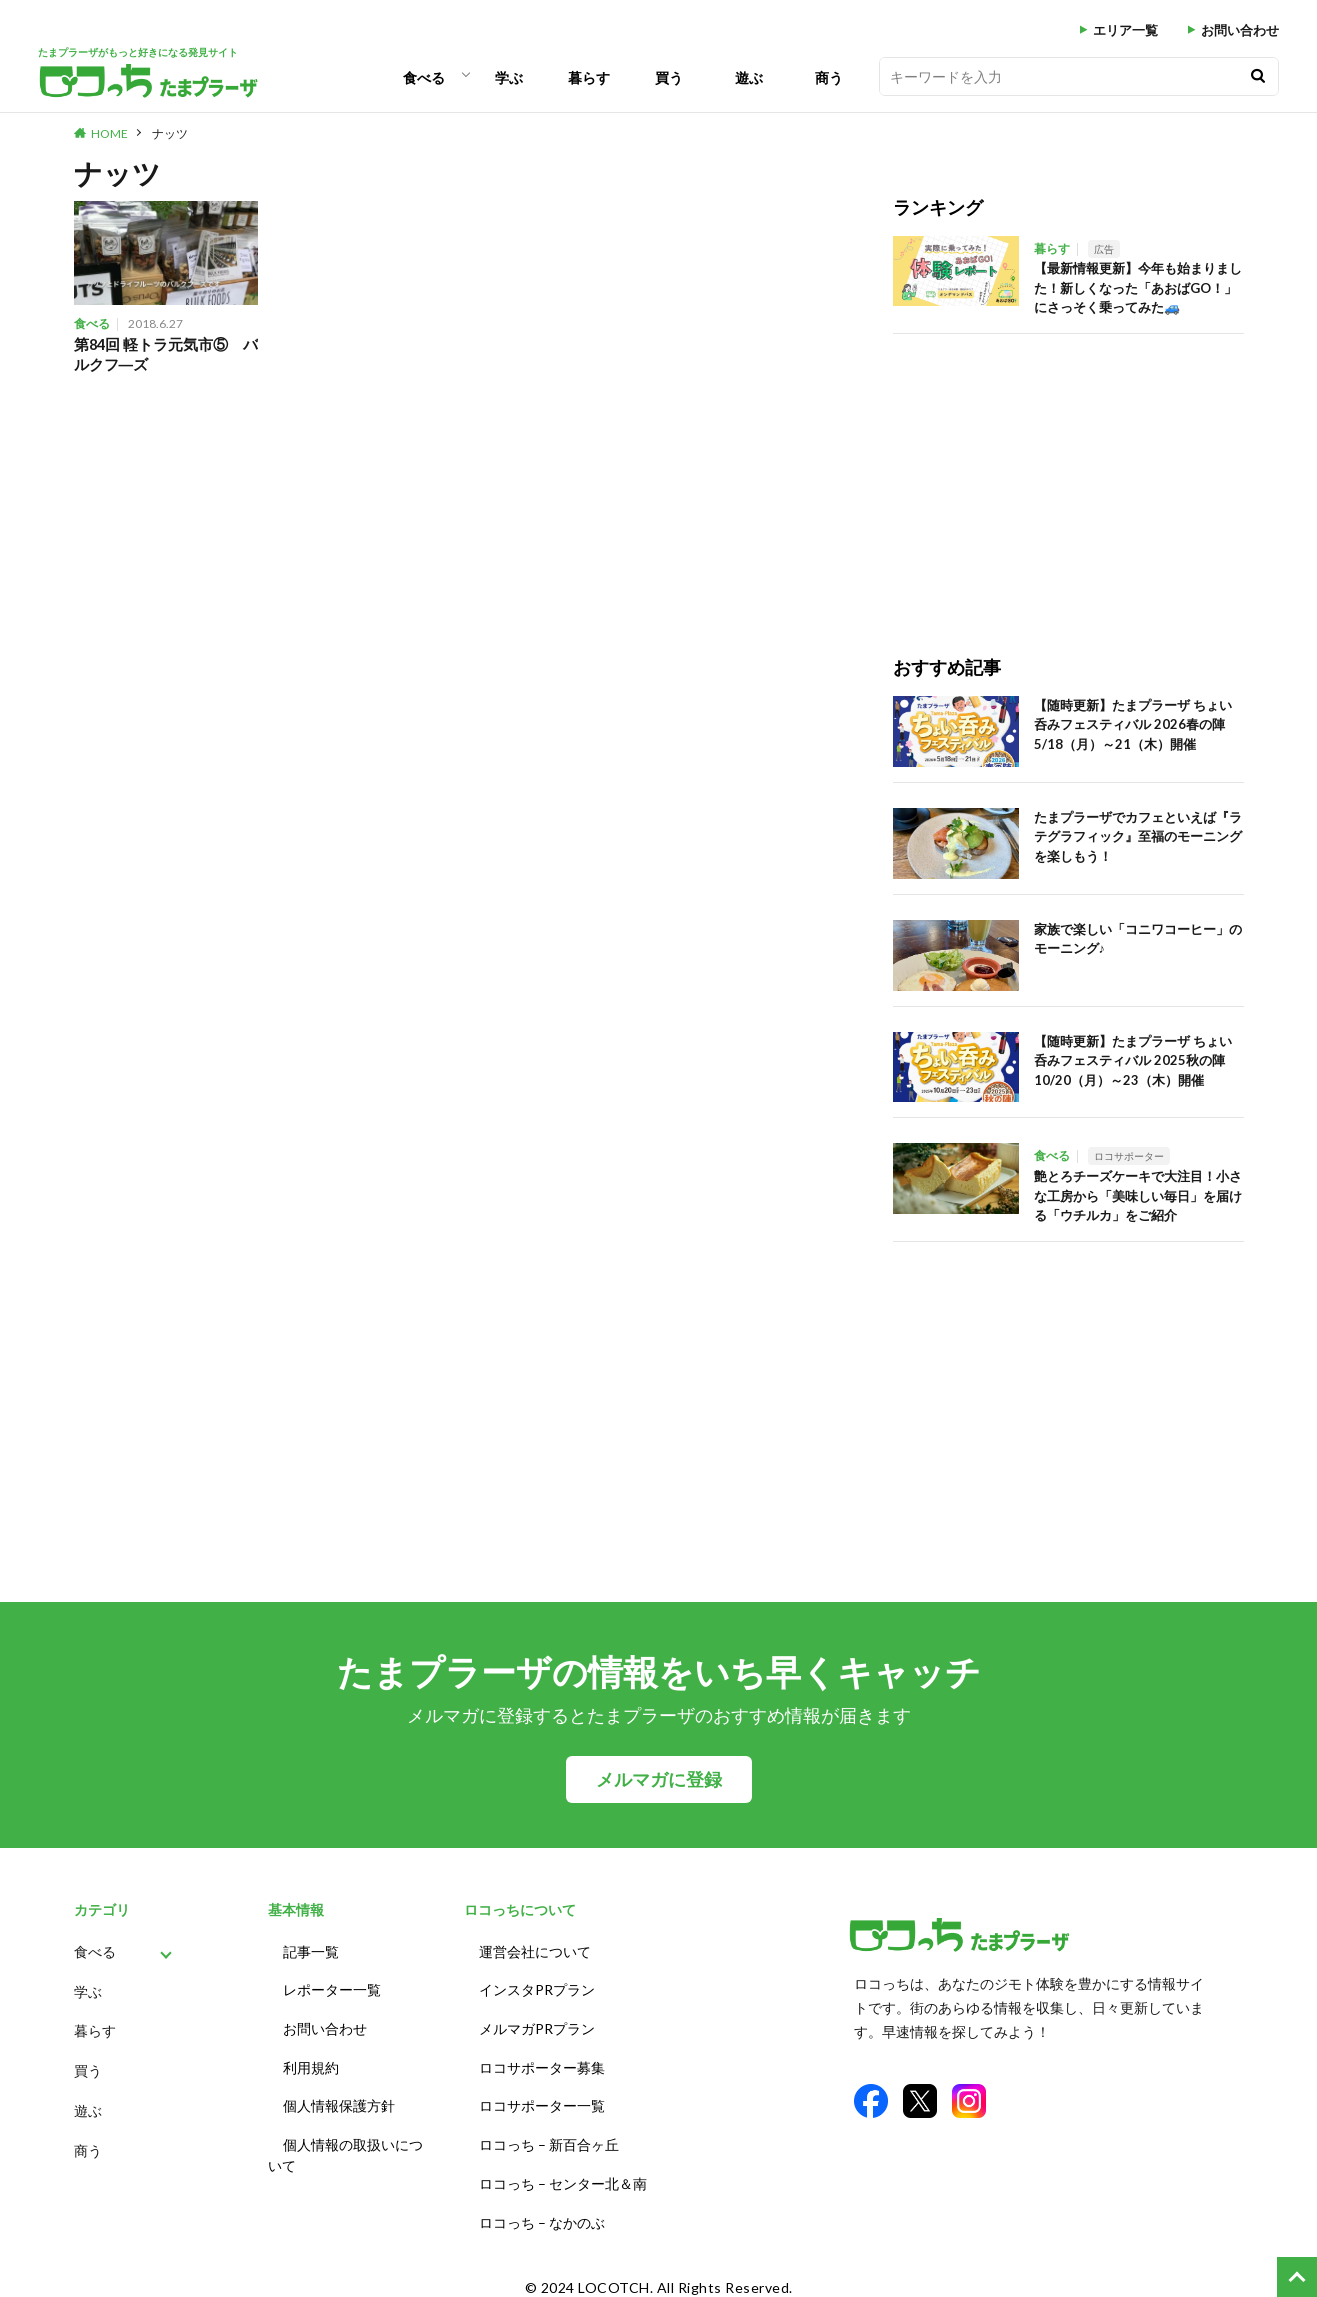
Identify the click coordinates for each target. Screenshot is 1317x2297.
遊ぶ (749, 77)
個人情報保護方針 (339, 2098)
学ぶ (509, 77)
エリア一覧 (1125, 30)
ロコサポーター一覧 (542, 2098)
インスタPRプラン (537, 1987)
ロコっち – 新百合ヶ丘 (549, 2135)
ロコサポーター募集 (542, 2061)
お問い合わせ (1240, 30)
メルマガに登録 (659, 1779)
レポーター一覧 (332, 1987)
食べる (424, 77)
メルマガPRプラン (537, 2024)
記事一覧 (311, 1950)
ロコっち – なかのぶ (542, 2209)
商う (829, 77)
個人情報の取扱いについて (345, 2146)
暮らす (589, 77)
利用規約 (311, 2061)
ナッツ (170, 133)
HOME (109, 133)
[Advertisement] (1068, 474)
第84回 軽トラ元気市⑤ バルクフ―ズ (159, 354)
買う (669, 77)
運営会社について (535, 1950)
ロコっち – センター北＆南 (563, 2172)
